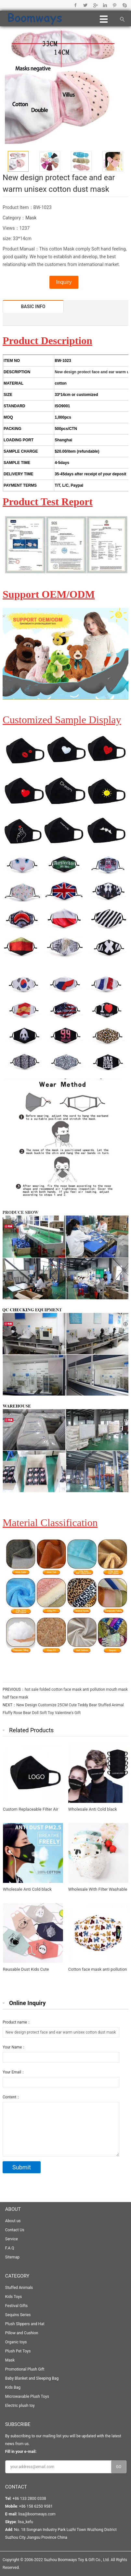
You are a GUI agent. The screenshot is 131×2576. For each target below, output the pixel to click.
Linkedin (105, 5)
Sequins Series (18, 2315)
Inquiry (64, 282)
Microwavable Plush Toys (27, 2396)
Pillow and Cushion (21, 2333)
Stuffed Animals (19, 2287)
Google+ (95, 5)
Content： (11, 2097)
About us (13, 2221)
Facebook (76, 5)
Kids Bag (12, 2387)
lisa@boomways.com (36, 2514)
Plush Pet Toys (18, 2351)
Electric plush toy (20, 2405)
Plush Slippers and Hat (25, 2324)
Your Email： (14, 2072)
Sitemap (12, 2257)
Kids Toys (13, 2296)
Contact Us (14, 2230)
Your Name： (14, 2047)
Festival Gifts (16, 2305)
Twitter (85, 5)
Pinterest (115, 5)
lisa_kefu (25, 2522)
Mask (30, 217)
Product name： (17, 2022)
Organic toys (16, 2342)
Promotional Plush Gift (25, 2369)
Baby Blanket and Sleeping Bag (32, 2378)
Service (11, 2239)
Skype (124, 5)
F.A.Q (9, 2248)
